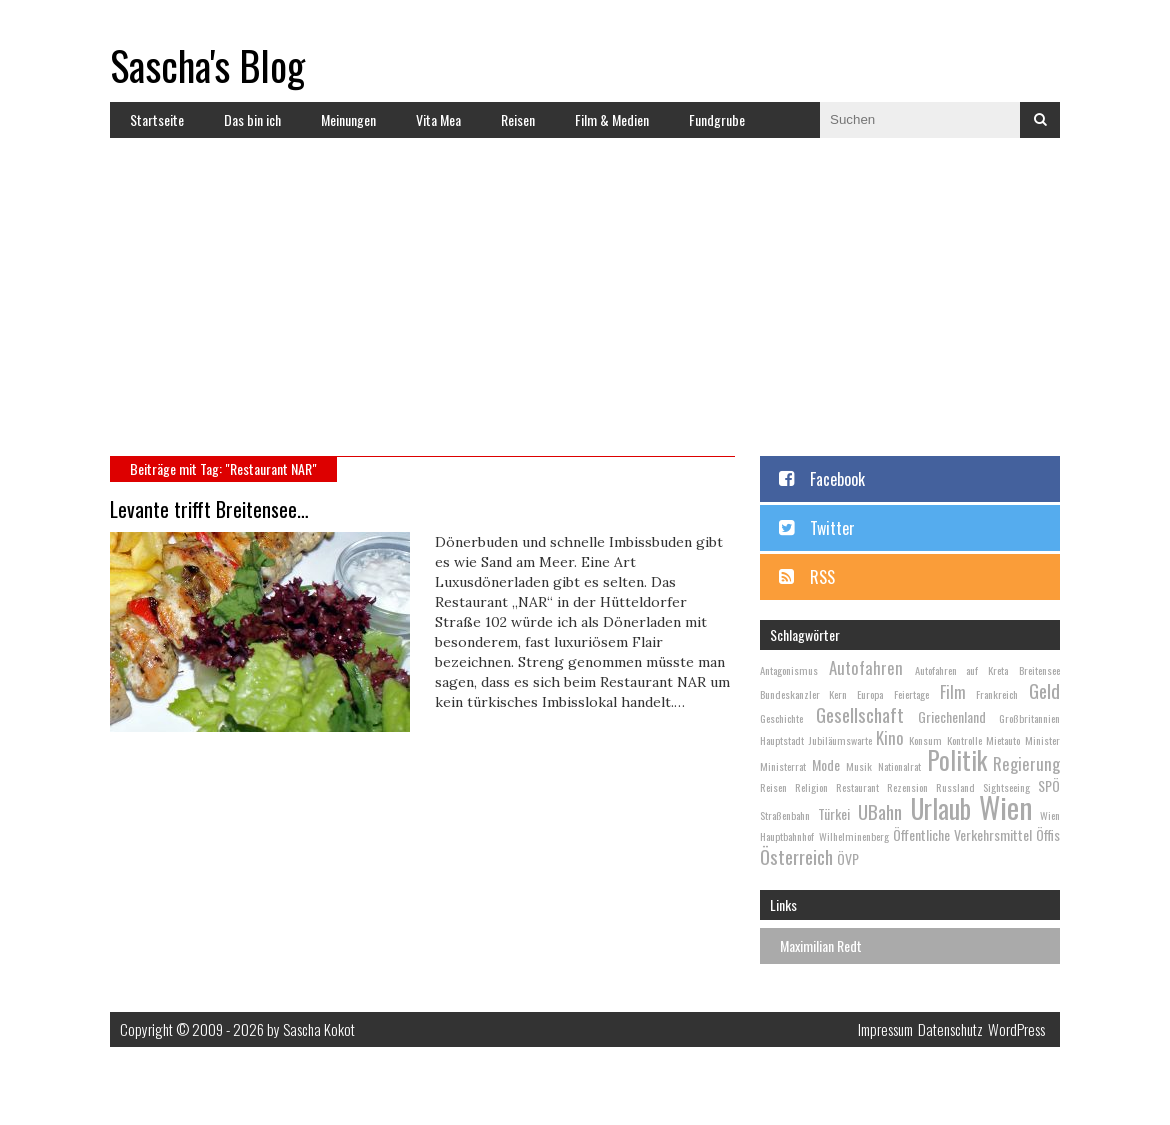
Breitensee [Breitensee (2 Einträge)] (1039, 670)
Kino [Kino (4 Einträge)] (890, 737)
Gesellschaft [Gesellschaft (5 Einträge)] (860, 714)
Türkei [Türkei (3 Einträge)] (834, 813)
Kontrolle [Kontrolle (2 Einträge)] (964, 740)
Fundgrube (717, 119)
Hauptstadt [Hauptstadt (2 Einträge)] (782, 740)
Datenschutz (950, 1029)
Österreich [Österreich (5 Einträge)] (796, 856)
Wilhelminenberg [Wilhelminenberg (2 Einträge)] (854, 836)
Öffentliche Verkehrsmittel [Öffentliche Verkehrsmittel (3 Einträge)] (962, 834)
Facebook (837, 479)
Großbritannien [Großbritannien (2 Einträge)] (1029, 718)
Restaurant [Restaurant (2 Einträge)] (857, 787)
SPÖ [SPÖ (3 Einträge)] (1049, 785)
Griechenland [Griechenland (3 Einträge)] (952, 716)
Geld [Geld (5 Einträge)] (1044, 690)
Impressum (885, 1029)
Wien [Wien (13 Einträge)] (1005, 806)
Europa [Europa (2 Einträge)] (870, 694)
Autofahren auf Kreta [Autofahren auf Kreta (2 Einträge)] (961, 670)
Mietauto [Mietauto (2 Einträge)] (1003, 740)
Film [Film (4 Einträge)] (953, 691)
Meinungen (348, 119)
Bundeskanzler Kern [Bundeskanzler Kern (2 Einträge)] (803, 694)
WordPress (1016, 1029)
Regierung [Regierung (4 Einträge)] (1026, 763)
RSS (822, 577)
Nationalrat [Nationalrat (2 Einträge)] (899, 766)
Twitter (832, 528)
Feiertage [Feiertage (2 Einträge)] (911, 694)
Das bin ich (252, 119)
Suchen (1040, 120)
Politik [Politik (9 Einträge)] (957, 759)
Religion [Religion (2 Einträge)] (811, 787)
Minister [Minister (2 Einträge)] (1042, 740)
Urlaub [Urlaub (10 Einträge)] (941, 808)
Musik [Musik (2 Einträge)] (859, 766)
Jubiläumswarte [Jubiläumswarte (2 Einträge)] (840, 740)
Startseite (157, 119)
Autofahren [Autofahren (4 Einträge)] (866, 667)
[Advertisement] (601, 306)
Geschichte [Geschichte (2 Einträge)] (781, 718)
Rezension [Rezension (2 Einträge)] (907, 787)
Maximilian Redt (821, 945)
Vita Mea (438, 119)
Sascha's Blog (207, 65)
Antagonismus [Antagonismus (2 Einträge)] (789, 670)
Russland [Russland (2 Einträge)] (955, 787)
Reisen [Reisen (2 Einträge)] (773, 787)
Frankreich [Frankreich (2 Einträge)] (997, 694)
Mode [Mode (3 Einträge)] (826, 764)
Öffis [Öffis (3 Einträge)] (1048, 834)
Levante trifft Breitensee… (209, 509)
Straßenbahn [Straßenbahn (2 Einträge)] (785, 815)
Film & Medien (612, 119)
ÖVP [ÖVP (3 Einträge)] (848, 858)
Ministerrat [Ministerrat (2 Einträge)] (783, 766)
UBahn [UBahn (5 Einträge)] (880, 811)
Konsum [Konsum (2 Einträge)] (925, 740)
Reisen (518, 119)
